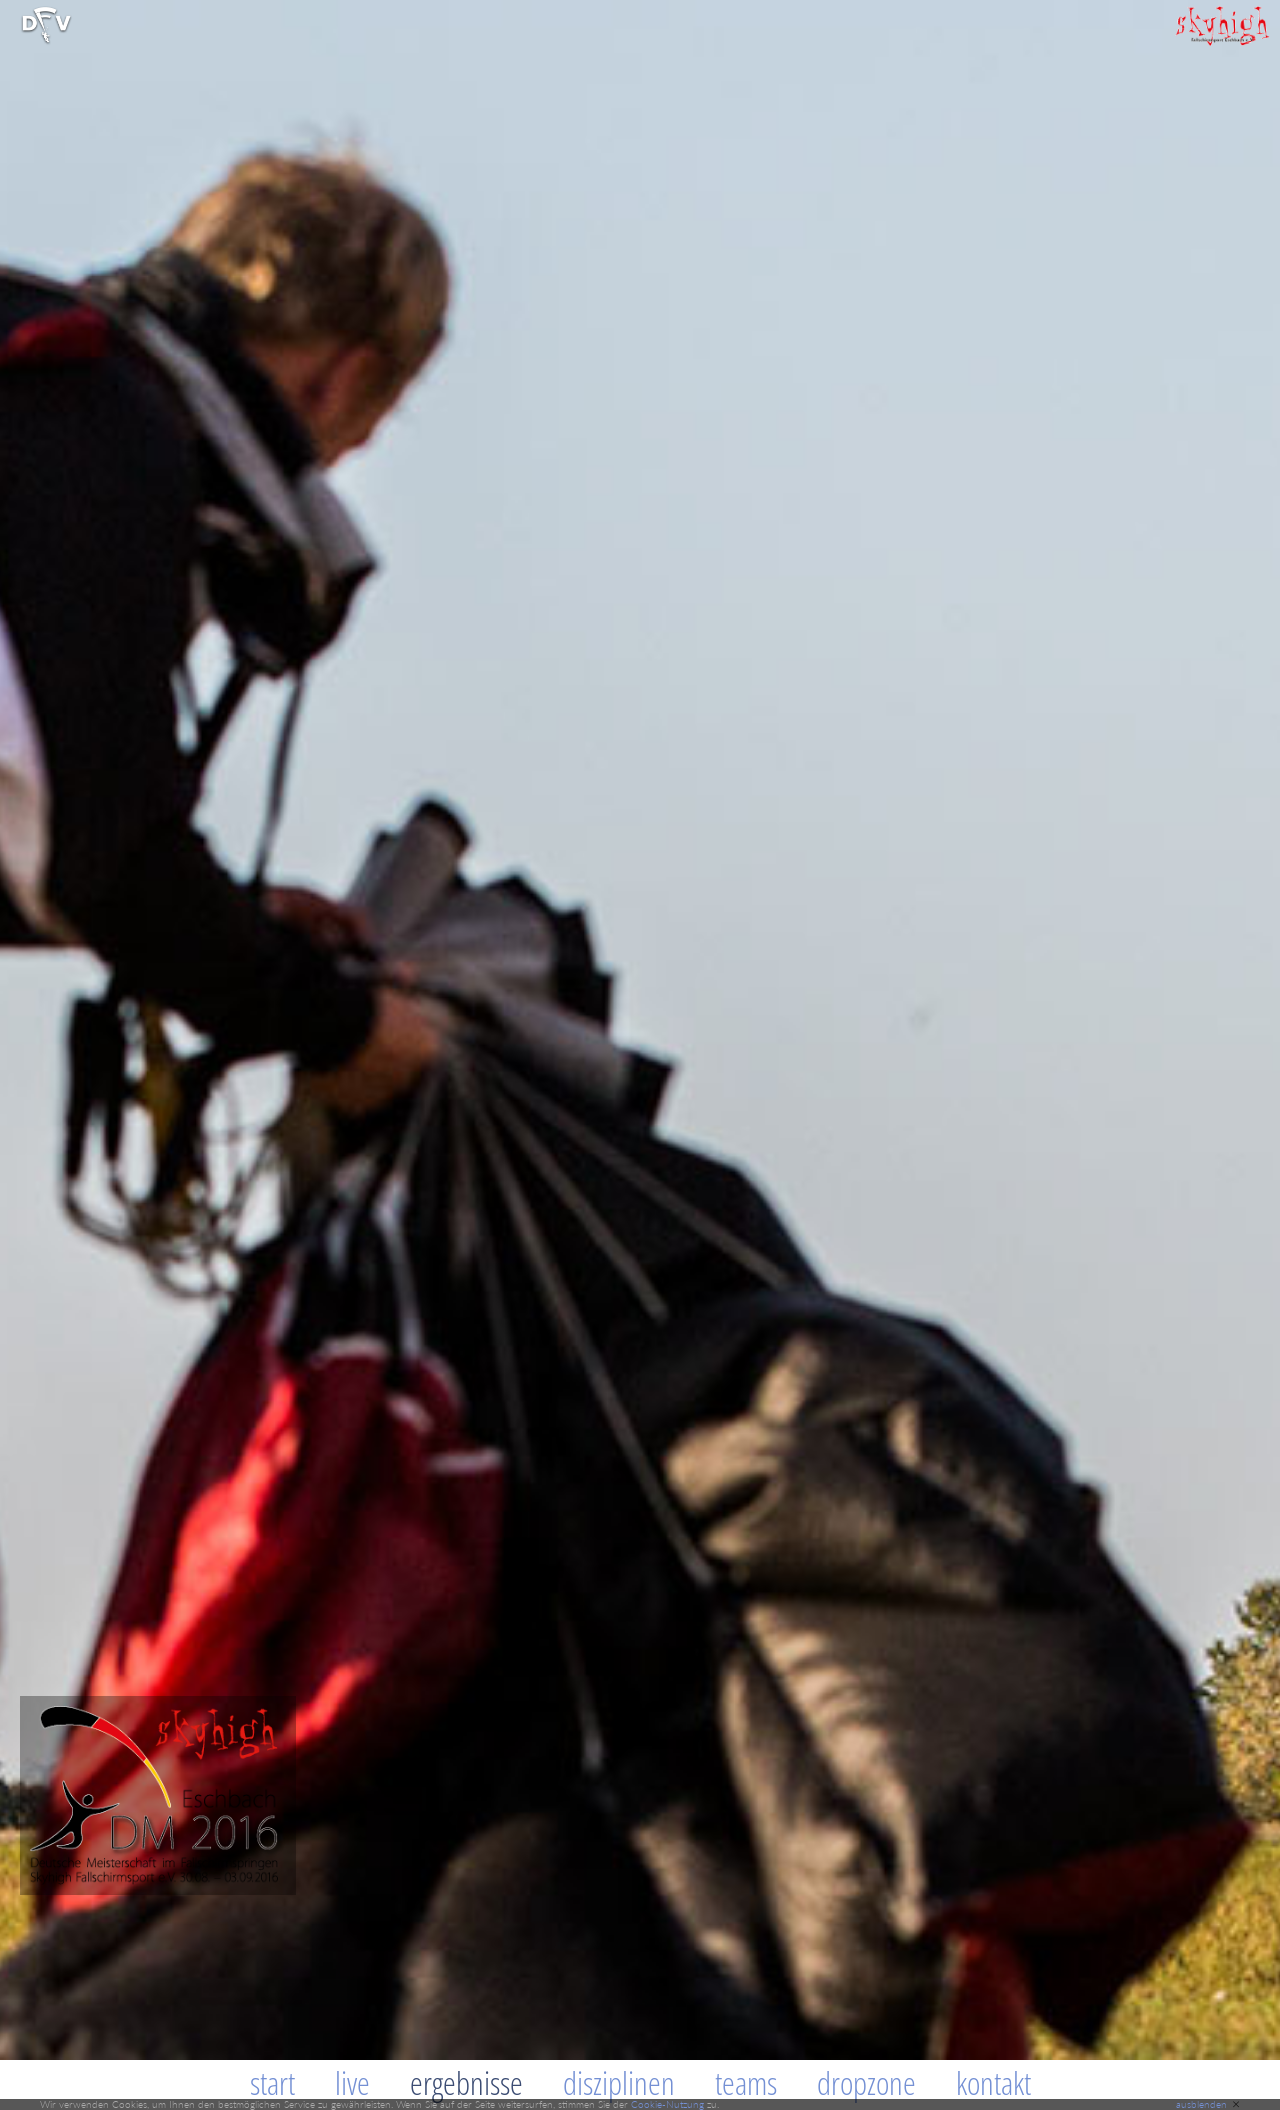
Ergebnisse (466, 2082)
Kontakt (993, 2082)
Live (352, 2082)
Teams (746, 2082)
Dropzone (866, 2082)
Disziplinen (619, 2082)
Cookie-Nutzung (667, 2104)
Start (272, 2082)
